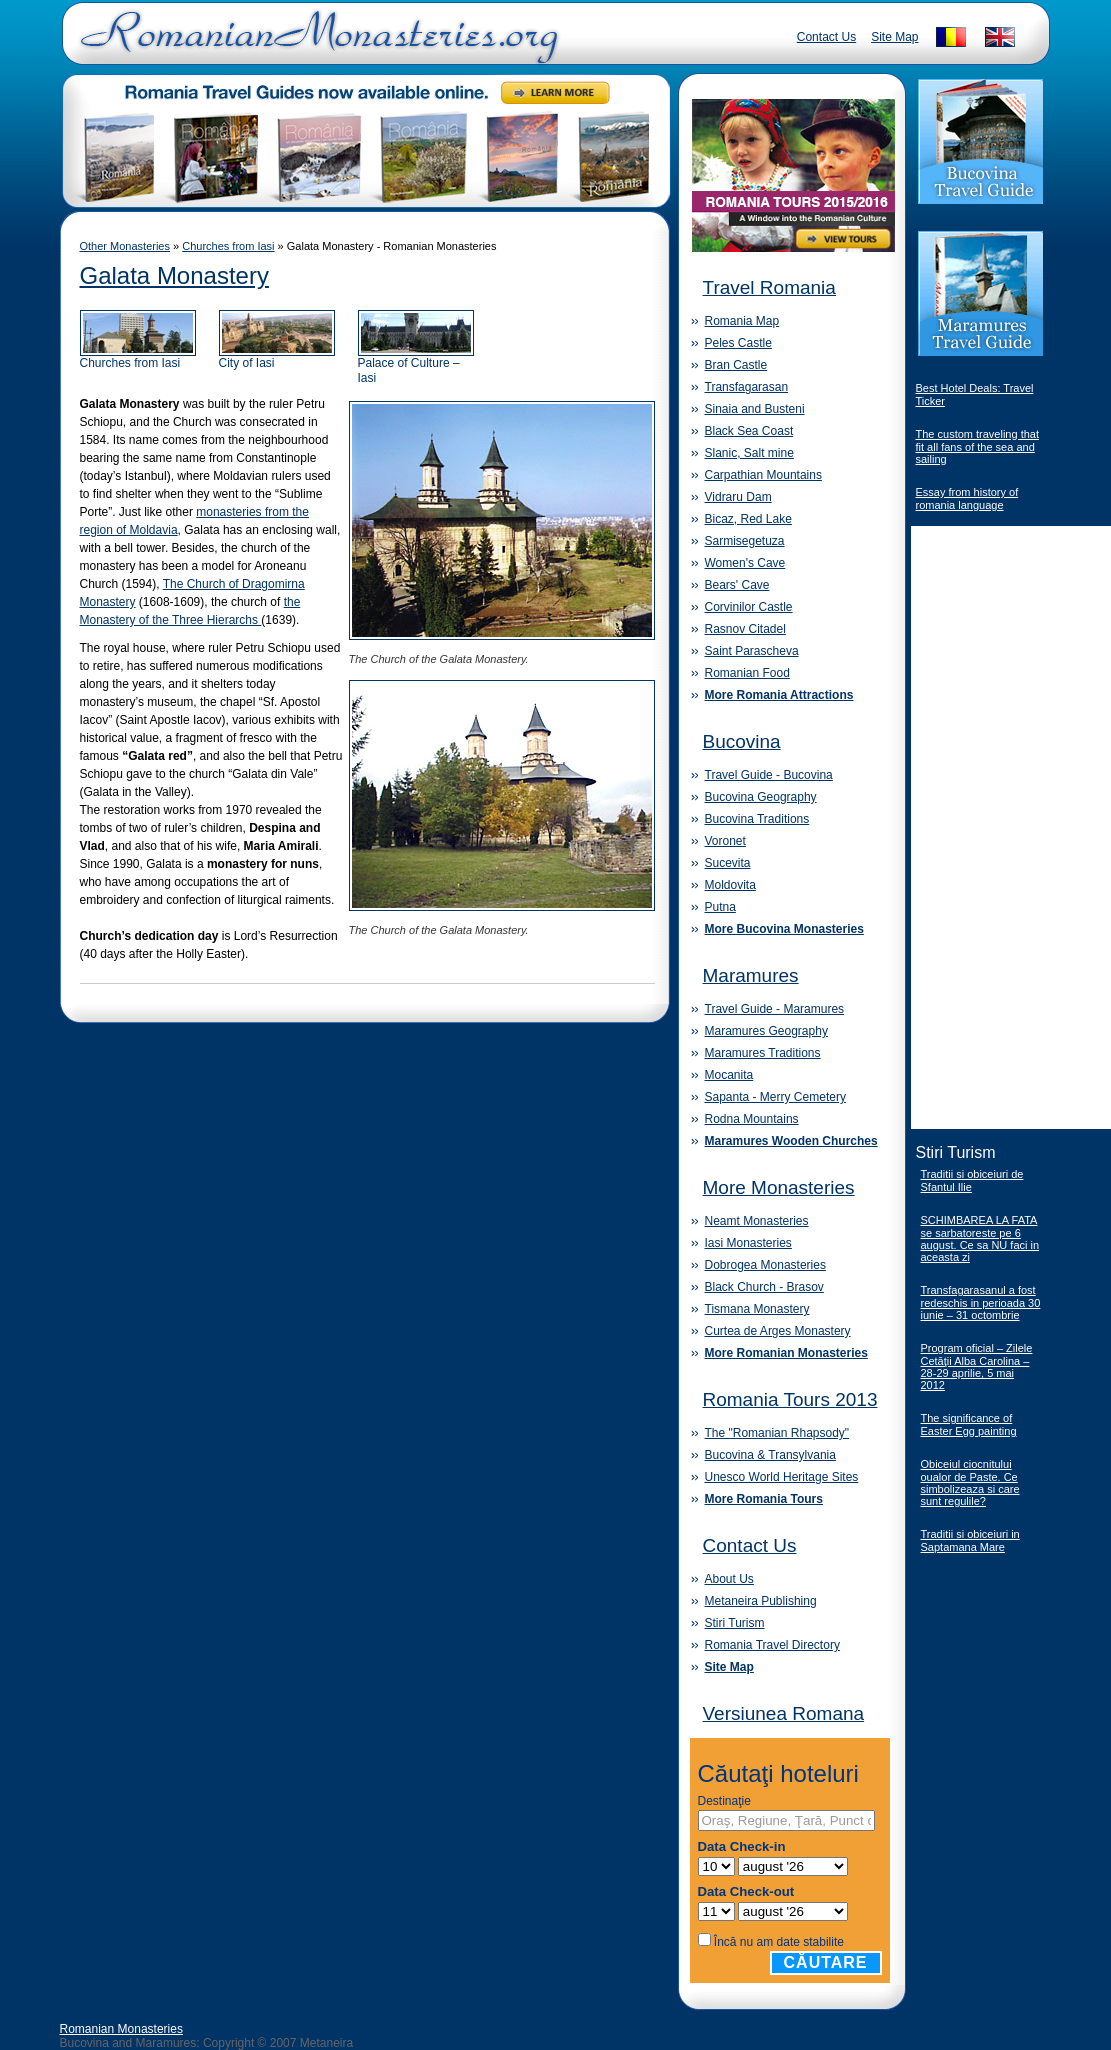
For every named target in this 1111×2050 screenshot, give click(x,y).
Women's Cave (745, 563)
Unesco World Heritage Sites (782, 1477)
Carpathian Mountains (763, 475)
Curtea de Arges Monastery (778, 1331)
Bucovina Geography (761, 797)
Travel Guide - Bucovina (769, 775)
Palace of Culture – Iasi (416, 365)
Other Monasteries (125, 246)
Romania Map (742, 321)
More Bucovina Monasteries (784, 929)
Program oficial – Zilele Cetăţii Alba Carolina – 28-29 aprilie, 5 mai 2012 (977, 1366)
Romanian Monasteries (121, 2029)
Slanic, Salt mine (749, 453)
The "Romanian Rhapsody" (777, 1433)
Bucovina (742, 741)
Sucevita (728, 863)
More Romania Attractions (779, 695)
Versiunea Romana (784, 1713)
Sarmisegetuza (745, 541)
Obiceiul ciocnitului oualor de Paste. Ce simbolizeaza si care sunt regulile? (970, 1482)
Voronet (725, 841)
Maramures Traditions (763, 1053)
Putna (720, 907)
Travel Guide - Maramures (775, 1009)
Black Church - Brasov (764, 1287)
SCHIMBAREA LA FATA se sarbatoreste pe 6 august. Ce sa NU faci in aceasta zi (980, 1238)
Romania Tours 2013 (790, 1399)
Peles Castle (738, 343)
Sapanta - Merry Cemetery (775, 1097)
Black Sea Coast (749, 431)
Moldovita (730, 885)
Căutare (826, 1962)
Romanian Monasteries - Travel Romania (315, 45)
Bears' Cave (737, 585)
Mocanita (729, 1075)
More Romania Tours (764, 1499)
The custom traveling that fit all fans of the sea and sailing (978, 446)
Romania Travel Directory (772, 1645)
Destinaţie (724, 1801)
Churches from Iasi (228, 246)
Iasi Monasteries (748, 1243)
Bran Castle (736, 365)
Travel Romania (769, 287)
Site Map (894, 37)
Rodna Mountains (752, 1119)
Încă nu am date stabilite (779, 1942)
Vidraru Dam (738, 497)
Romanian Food (747, 673)
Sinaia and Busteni (755, 409)
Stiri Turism (735, 1623)
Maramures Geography (766, 1031)
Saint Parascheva (752, 651)
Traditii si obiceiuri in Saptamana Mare (970, 1540)
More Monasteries (779, 1187)
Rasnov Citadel (745, 629)
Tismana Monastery (757, 1309)
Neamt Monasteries (757, 1221)
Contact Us (826, 37)
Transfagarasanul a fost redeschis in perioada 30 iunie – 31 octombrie (981, 1302)
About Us (729, 1579)
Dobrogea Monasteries (765, 1265)
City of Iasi (277, 357)
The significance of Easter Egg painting (969, 1424)
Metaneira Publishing (761, 1601)
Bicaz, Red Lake (748, 519)
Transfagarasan (747, 387)
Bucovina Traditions (757, 819)
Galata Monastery (174, 275)
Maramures (751, 975)
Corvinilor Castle (749, 607)
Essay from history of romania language (967, 498)
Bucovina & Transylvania (770, 1455)
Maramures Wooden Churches (791, 1141)
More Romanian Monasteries (786, 1353)
